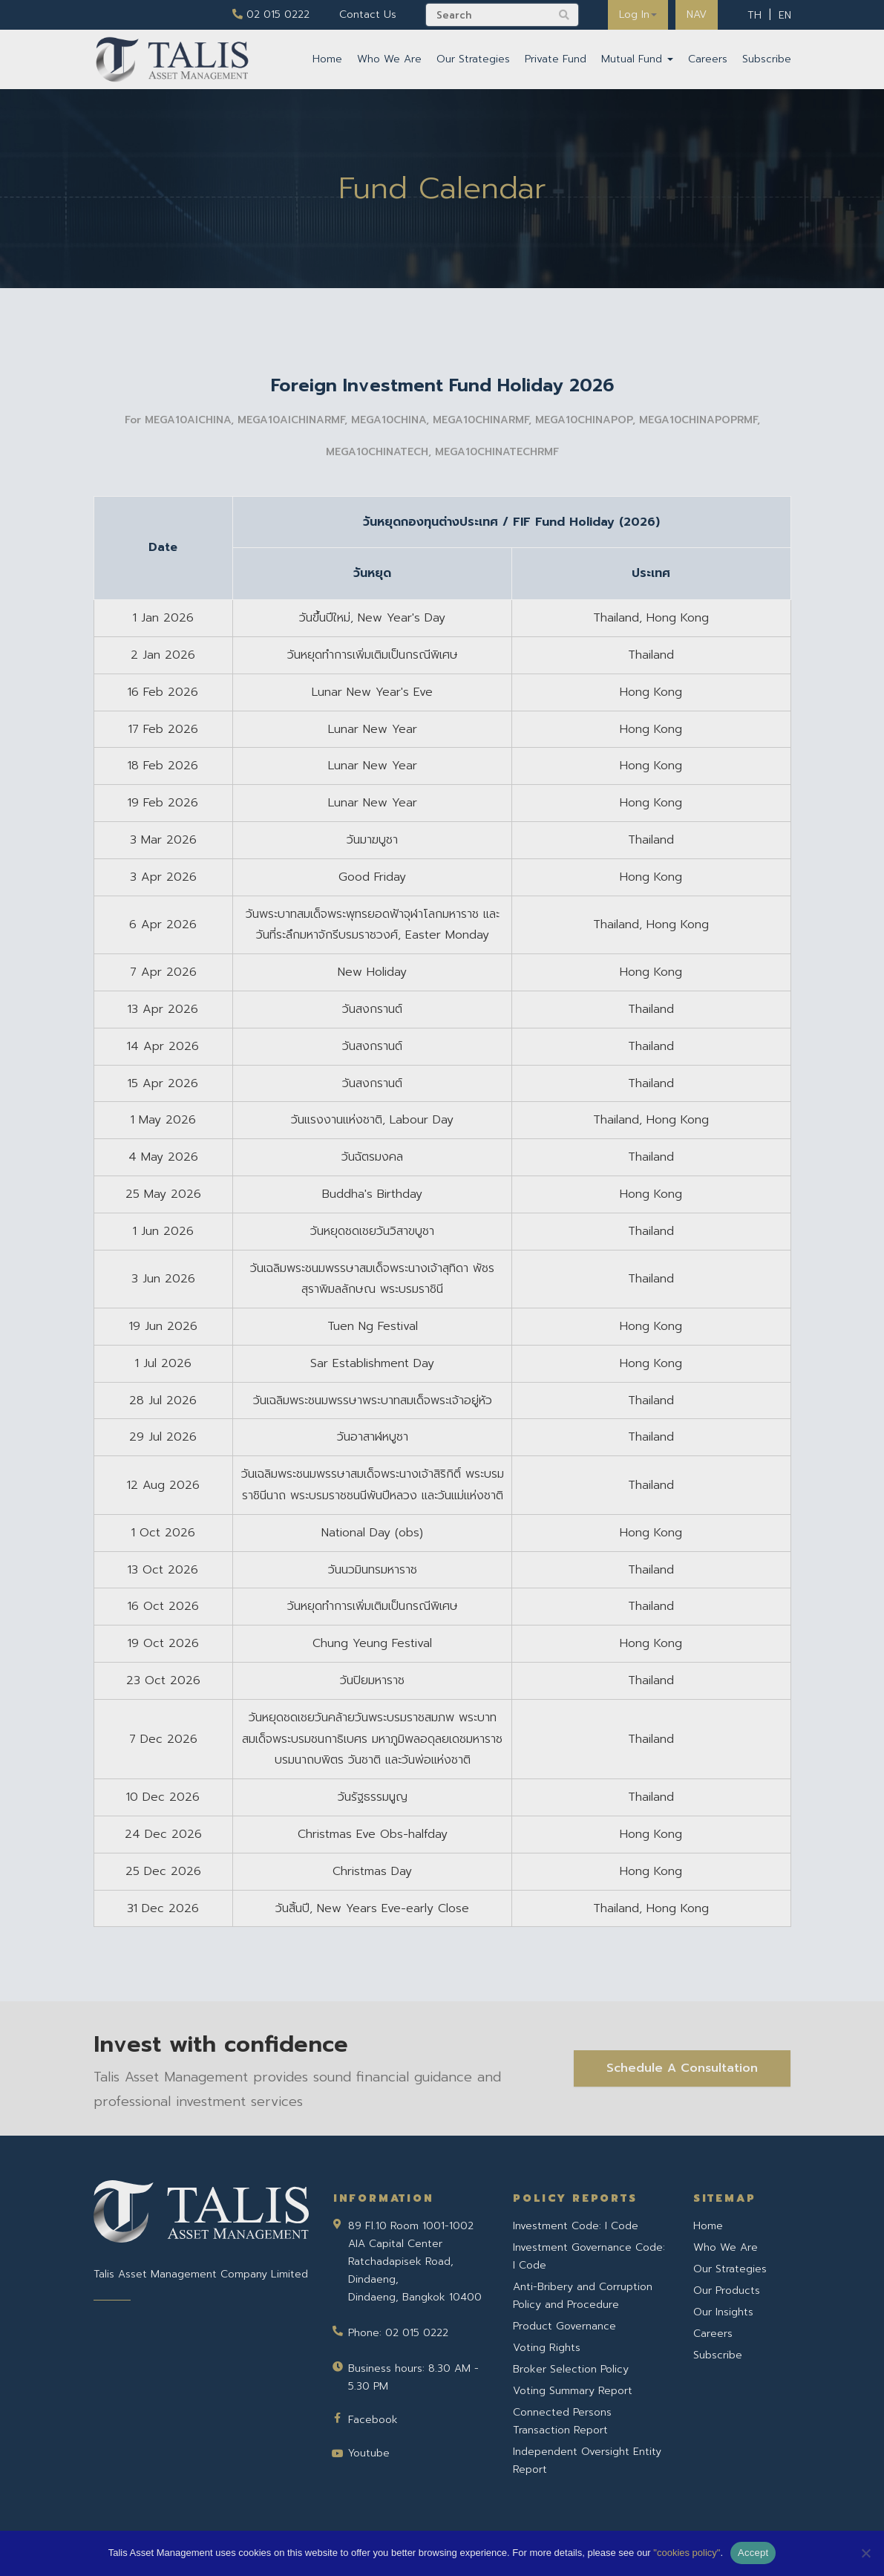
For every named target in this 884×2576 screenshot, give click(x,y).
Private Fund (555, 59)
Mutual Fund (637, 59)
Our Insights (723, 2312)
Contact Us (367, 14)
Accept (753, 2552)
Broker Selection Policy (571, 2369)
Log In (638, 14)
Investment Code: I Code (575, 2226)
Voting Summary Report (572, 2391)
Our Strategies (473, 59)
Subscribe (766, 59)
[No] (865, 2553)
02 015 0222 (271, 14)
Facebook (373, 2419)
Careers (707, 59)
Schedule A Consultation (682, 2068)
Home (327, 59)
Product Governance (564, 2326)
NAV (697, 14)
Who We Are (389, 59)
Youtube (369, 2453)
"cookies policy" (686, 2552)
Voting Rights (546, 2347)
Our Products (726, 2290)
